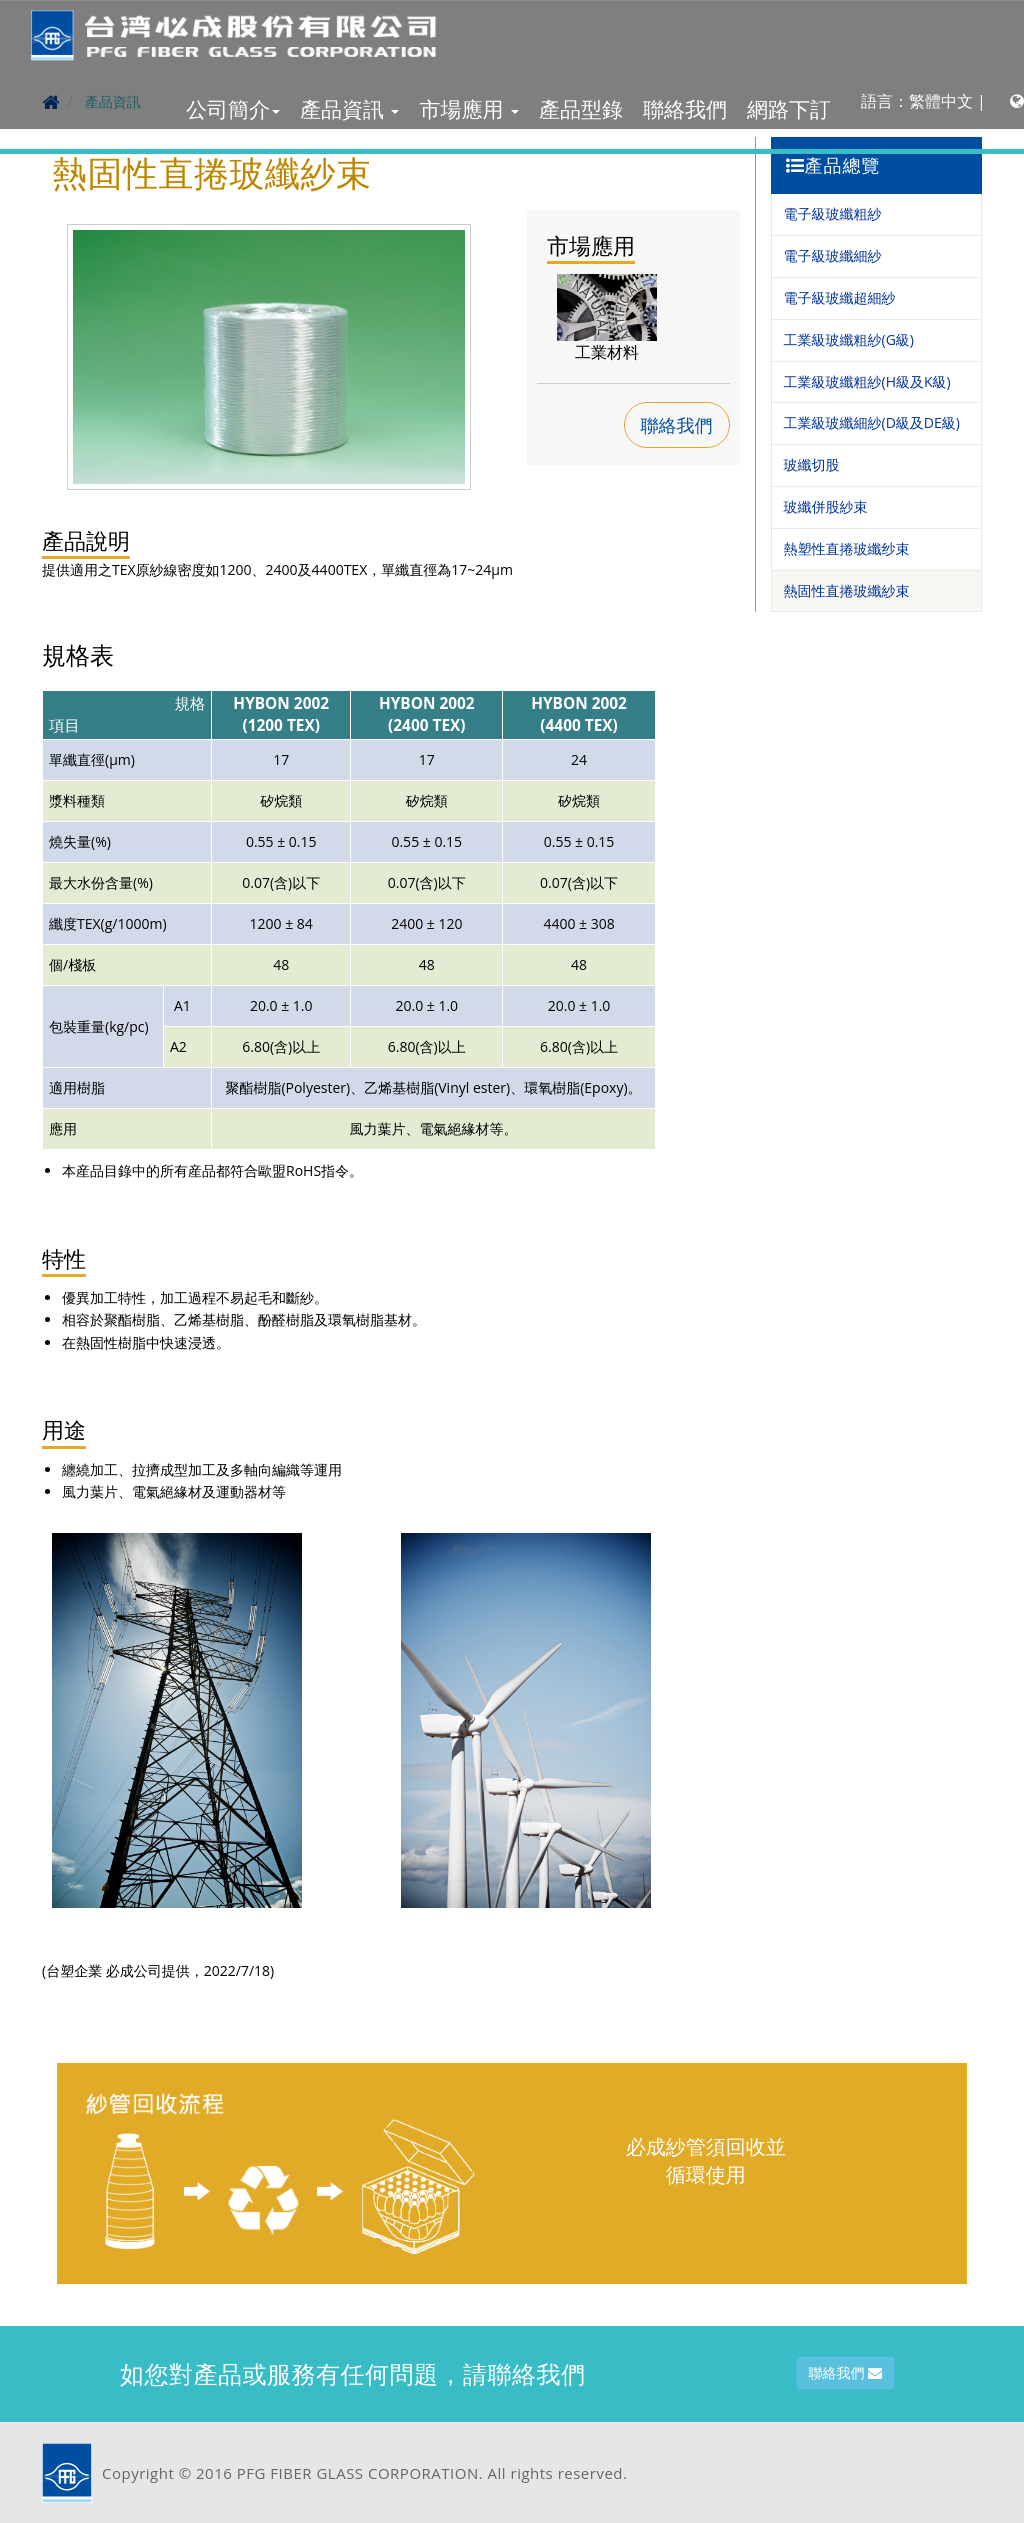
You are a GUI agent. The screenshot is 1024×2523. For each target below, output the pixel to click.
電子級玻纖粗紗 (833, 213)
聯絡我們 (685, 109)
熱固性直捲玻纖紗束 (847, 590)
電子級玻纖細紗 (833, 255)
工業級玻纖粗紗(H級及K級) (867, 381)
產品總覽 (833, 165)
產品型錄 (581, 109)
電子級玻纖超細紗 (840, 297)
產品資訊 (349, 109)
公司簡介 (233, 109)
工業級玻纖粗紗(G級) (849, 339)
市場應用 (468, 109)
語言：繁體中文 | (942, 101)
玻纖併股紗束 (826, 506)
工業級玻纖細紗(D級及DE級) (872, 422)
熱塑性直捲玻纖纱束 (847, 548)
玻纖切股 (812, 464)
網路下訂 (789, 109)
